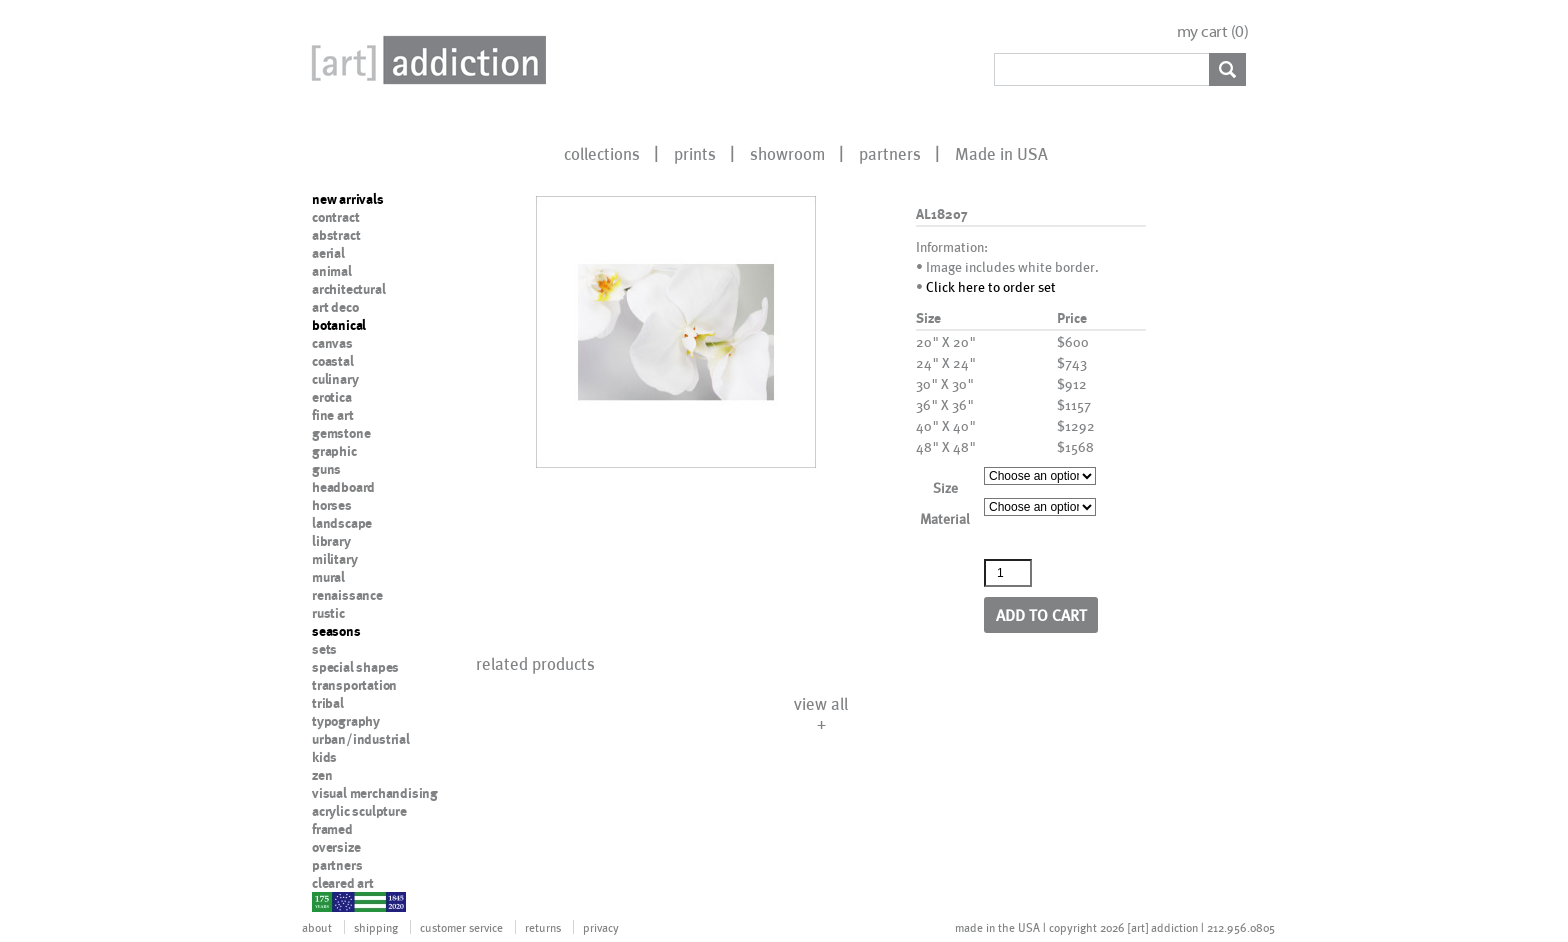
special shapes (355, 667)
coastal (333, 361)
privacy (601, 927)
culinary (335, 379)
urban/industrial (361, 739)
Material (945, 518)
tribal (328, 703)
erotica (332, 397)
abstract (336, 235)
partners (890, 153)
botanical (339, 325)
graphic (334, 451)
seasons (336, 631)
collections (602, 153)
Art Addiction (425, 60)
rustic (328, 613)
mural (328, 577)
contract (335, 217)
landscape (342, 523)
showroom (787, 153)
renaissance (347, 595)
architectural (348, 289)
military (334, 559)
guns (326, 469)
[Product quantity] (1008, 573)
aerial (328, 253)
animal (332, 271)
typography (346, 721)
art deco (335, 307)
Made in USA (1001, 153)
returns (543, 927)
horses (332, 505)
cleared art (343, 883)
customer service (461, 927)
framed (332, 829)
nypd (327, 901)
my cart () (1213, 31)
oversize (336, 847)
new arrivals (348, 199)
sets (324, 649)
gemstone (341, 433)
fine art (332, 415)
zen (322, 775)
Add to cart (1041, 614)
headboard (343, 487)
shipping (376, 927)
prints (695, 153)
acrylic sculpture (359, 811)
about (317, 927)
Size (945, 487)
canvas (332, 343)
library (331, 541)
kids (324, 757)
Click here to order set (991, 286)
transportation (354, 685)
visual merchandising (375, 793)
